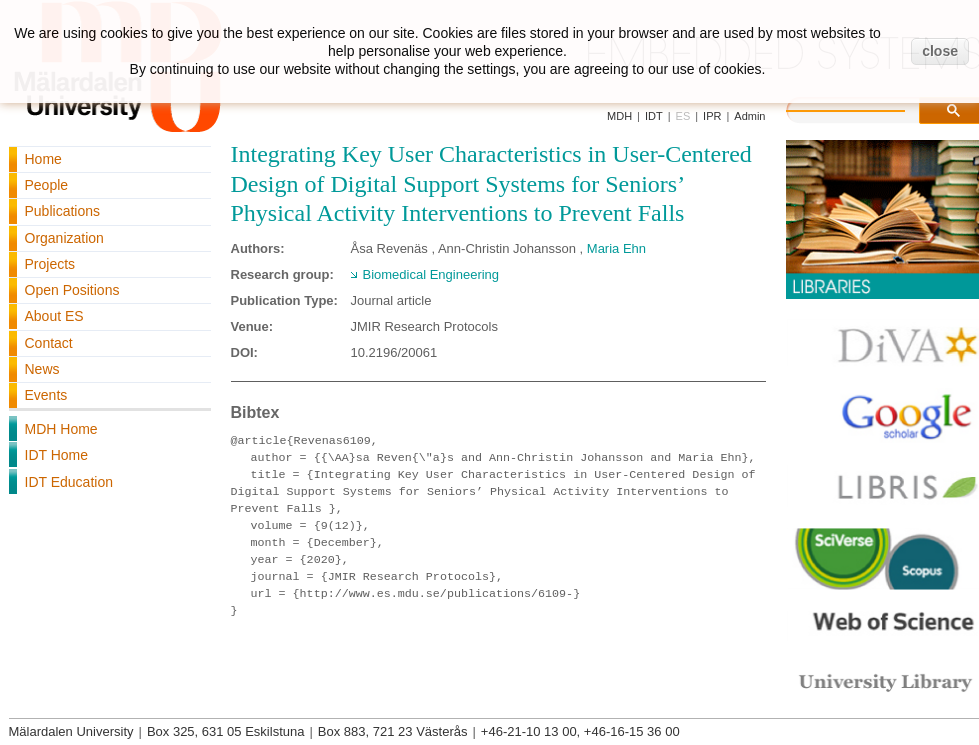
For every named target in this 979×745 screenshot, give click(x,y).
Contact (49, 343)
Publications (63, 211)
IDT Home (57, 455)
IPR (712, 116)
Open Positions (72, 290)
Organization (64, 238)
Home (43, 159)
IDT (654, 116)
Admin (749, 116)
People (47, 185)
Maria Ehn (616, 248)
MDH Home (61, 429)
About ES (54, 316)
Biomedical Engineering (431, 274)
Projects (50, 264)
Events (46, 395)
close (940, 51)
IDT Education (69, 482)
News (42, 369)
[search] (866, 108)
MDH (619, 116)
